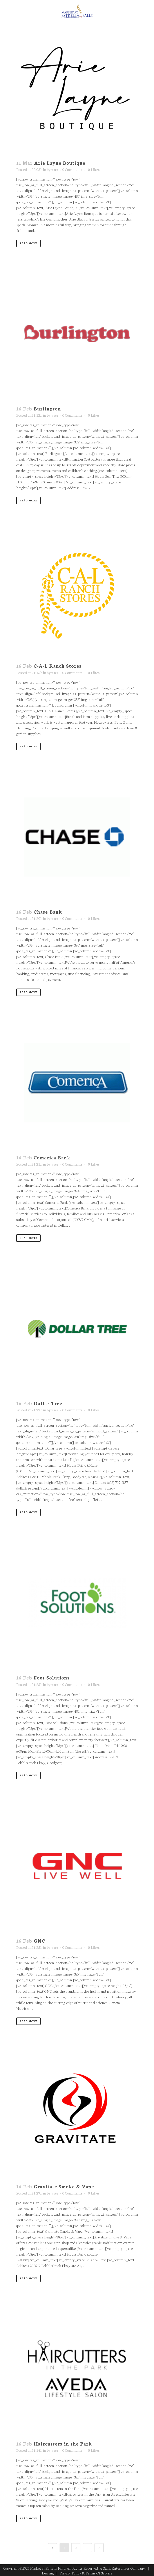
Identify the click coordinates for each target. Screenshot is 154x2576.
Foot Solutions (52, 1677)
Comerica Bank (52, 1157)
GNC (39, 1940)
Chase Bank (48, 911)
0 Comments (72, 169)
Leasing (48, 2572)
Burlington (47, 408)
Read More (28, 243)
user (54, 169)
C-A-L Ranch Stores (58, 665)
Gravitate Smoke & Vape (64, 2186)
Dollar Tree (48, 1403)
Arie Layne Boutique (59, 162)
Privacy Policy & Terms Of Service (86, 2572)
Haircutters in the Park (63, 2443)
